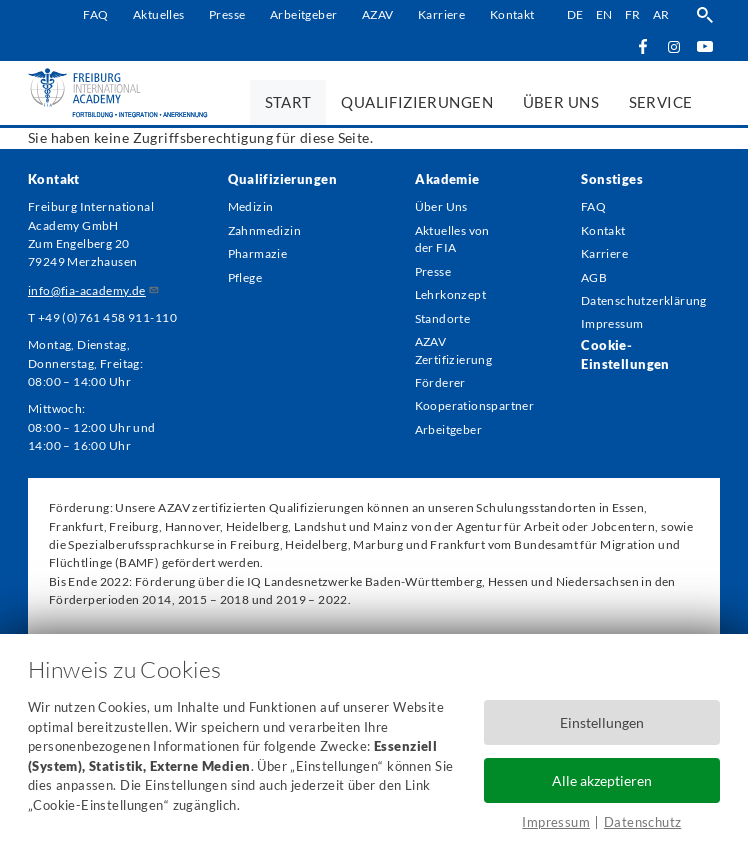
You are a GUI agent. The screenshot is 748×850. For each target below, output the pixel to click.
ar (661, 14)
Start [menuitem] (288, 102)
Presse (227, 14)
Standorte (443, 322)
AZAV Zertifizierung (454, 356)
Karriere (441, 14)
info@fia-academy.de (94, 290)
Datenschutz (643, 822)
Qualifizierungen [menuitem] (417, 102)
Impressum (556, 822)
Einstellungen (602, 721)
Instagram (674, 46)
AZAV (378, 14)
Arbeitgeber (304, 14)
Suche (704, 15)
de (574, 14)
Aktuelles (159, 14)
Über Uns (441, 207)
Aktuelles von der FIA (452, 240)
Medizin (251, 207)
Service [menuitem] (661, 102)
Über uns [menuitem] (561, 102)
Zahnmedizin (265, 231)
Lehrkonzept (451, 298)
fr (633, 14)
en (604, 14)
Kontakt (511, 14)
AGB (594, 280)
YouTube (704, 45)
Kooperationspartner (462, 414)
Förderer (440, 390)
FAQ (95, 14)
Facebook (643, 45)
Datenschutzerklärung (638, 304)
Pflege (245, 280)
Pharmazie (258, 255)
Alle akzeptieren (602, 779)
